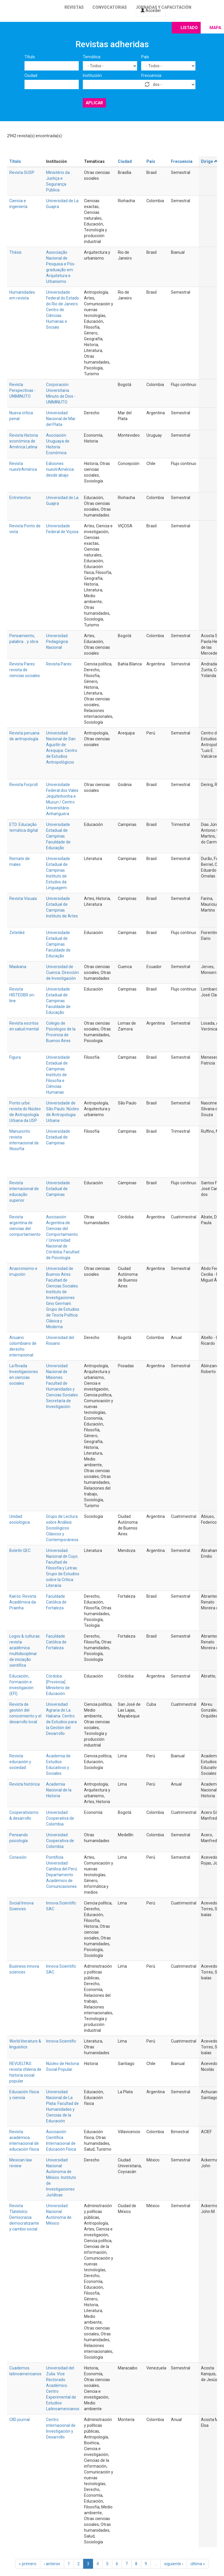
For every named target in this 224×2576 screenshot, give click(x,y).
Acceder (151, 10)
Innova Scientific (61, 2041)
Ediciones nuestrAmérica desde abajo (60, 469)
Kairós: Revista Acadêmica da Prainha (22, 1602)
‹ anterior (52, 2563)
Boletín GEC (20, 1550)
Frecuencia (151, 75)
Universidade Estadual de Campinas (58, 1137)
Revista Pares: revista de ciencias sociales (24, 670)
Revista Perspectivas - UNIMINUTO (22, 390)
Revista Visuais (23, 898)
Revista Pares (58, 664)
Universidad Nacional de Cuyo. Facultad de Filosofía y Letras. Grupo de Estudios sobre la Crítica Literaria (62, 1568)
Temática (91, 56)
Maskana (17, 966)
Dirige (209, 161)
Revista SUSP (21, 172)
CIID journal (19, 2419)
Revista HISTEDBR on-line (22, 995)
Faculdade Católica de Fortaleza (56, 1602)
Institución (92, 75)
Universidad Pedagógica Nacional (57, 641)
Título (29, 56)
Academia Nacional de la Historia (58, 1790)
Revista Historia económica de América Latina (23, 441)
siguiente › (173, 2563)
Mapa (215, 27)
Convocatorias (109, 7)
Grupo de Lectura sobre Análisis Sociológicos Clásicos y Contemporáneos (62, 1528)
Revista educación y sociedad (20, 1762)
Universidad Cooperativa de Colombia (60, 1818)
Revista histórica (24, 1784)
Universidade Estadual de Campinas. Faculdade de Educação (58, 836)
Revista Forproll (23, 784)
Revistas (74, 7)
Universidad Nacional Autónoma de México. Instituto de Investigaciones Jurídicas (61, 2177)
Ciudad (30, 75)
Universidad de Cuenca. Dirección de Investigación (62, 972)
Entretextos (20, 497)
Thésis (15, 252)
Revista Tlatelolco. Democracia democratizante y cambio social (24, 2217)
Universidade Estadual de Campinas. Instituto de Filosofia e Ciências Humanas (58, 1075)
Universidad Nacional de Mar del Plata (61, 418)
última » (197, 2563)
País (145, 56)
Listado (189, 27)
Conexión (18, 1857)
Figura (15, 1057)
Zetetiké (17, 932)
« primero (27, 2563)
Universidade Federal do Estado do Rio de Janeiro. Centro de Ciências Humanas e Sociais (62, 310)
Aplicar (94, 103)
